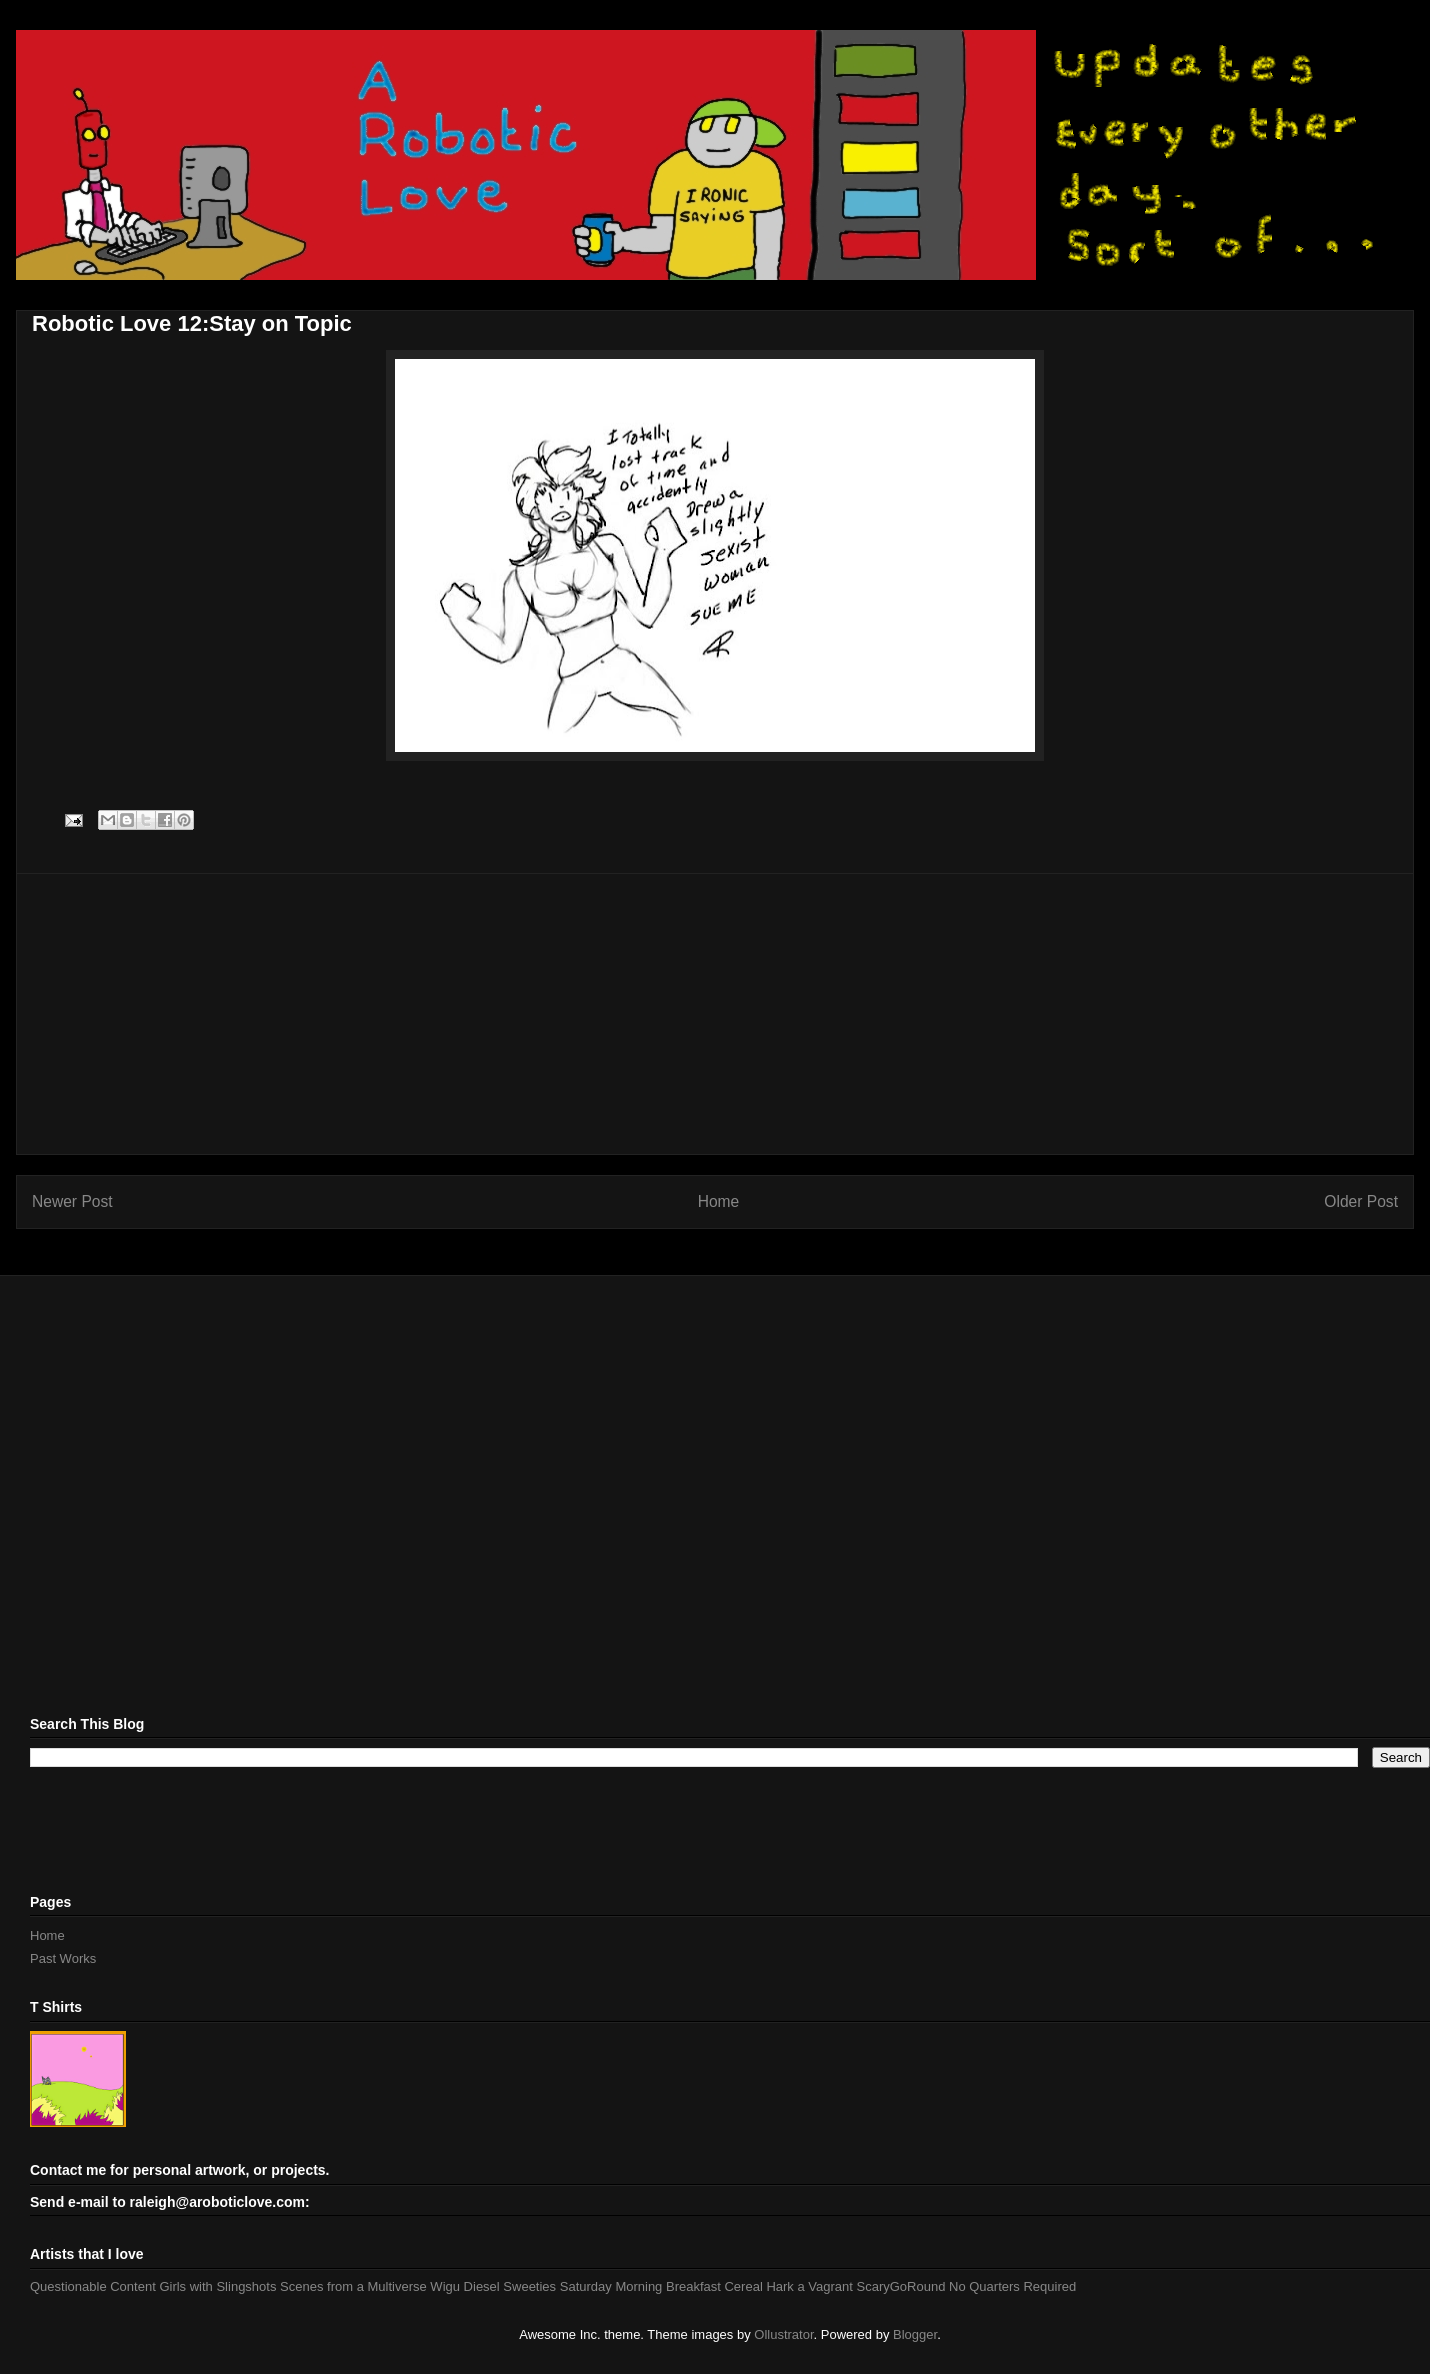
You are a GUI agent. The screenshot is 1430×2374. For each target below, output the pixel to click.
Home (719, 1201)
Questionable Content (93, 2286)
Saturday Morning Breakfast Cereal (661, 2286)
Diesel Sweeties (510, 2286)
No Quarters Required (1012, 2286)
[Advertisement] (715, 1014)
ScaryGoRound (901, 2286)
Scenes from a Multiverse (353, 2286)
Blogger (915, 2334)
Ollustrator (783, 2334)
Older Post (1361, 1201)
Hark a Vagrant (809, 2286)
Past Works (63, 1958)
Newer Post (72, 1201)
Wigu (445, 2286)
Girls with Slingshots (217, 2286)
